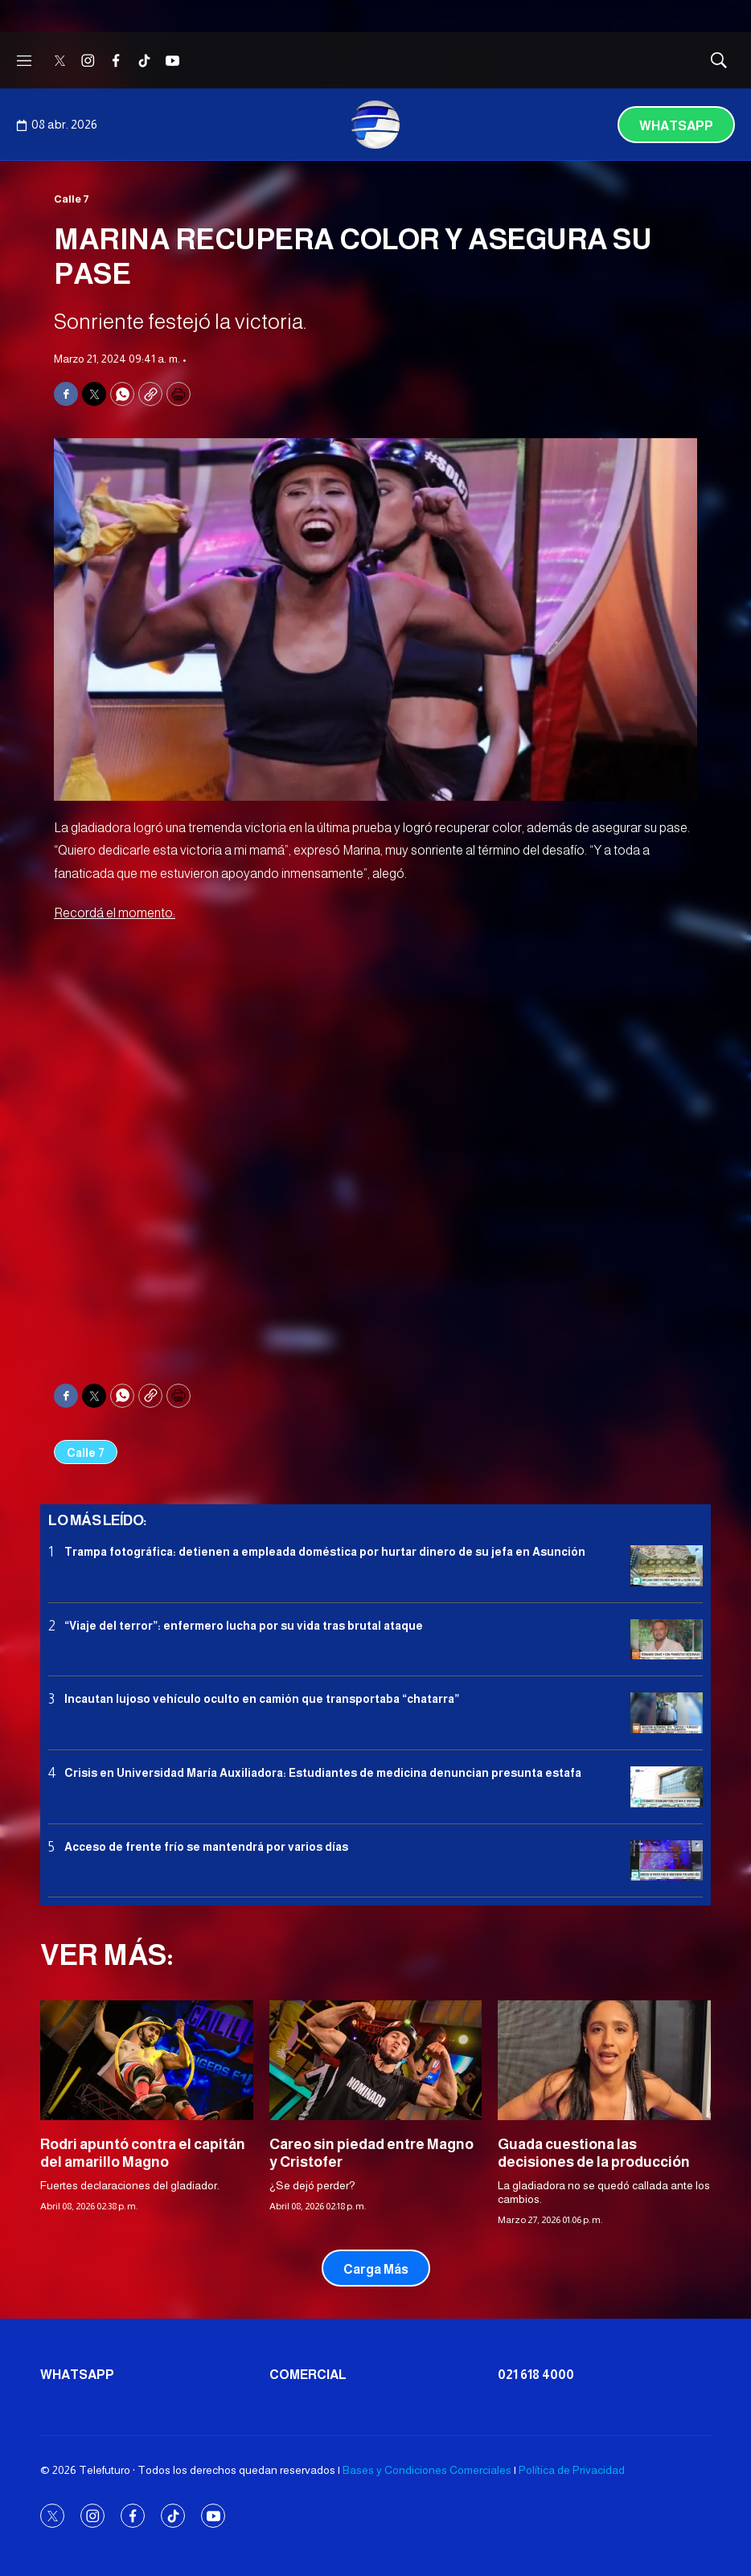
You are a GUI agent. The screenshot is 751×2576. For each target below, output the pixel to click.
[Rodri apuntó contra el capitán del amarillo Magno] (146, 2060)
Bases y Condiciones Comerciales (427, 2469)
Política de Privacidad (572, 2469)
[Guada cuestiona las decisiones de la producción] (604, 2060)
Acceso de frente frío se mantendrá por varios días (206, 1846)
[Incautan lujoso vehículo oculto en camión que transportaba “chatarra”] (666, 1712)
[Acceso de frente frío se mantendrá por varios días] (666, 1860)
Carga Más (375, 2269)
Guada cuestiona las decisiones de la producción (594, 2153)
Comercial (308, 2374)
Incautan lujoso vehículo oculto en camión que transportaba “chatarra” (261, 1698)
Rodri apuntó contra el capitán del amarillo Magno (142, 2153)
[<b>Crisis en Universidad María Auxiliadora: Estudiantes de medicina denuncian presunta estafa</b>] (666, 1786)
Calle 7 (71, 199)
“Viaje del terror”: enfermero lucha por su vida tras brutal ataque (243, 1625)
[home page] (375, 124)
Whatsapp (676, 126)
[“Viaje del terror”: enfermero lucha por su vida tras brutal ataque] (666, 1639)
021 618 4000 (536, 2374)
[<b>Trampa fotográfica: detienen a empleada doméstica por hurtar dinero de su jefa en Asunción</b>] (666, 1565)
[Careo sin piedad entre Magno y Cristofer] (375, 2060)
